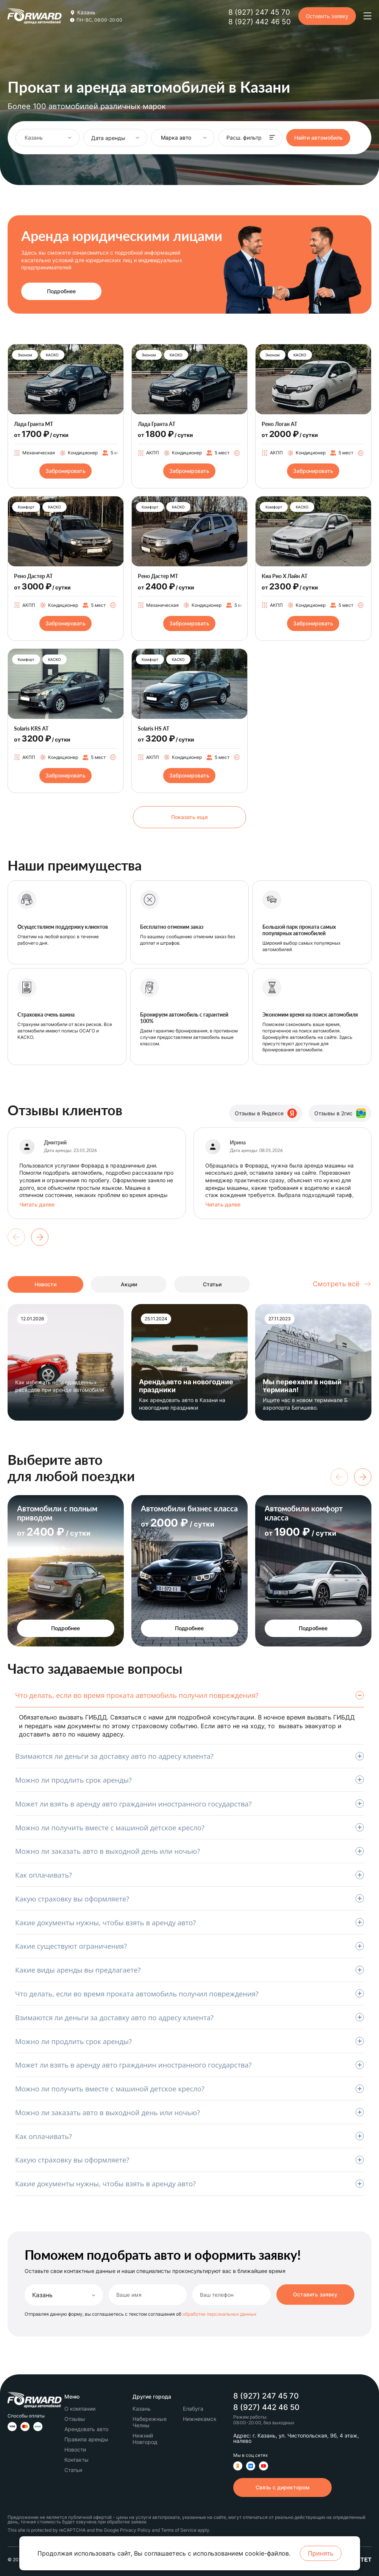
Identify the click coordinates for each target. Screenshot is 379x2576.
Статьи (212, 1284)
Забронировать (65, 471)
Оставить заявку (327, 16)
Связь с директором (283, 2487)
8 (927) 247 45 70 (259, 12)
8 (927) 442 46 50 (259, 21)
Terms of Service (179, 2530)
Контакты (76, 2459)
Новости (45, 1284)
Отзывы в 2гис (340, 1113)
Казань (42, 2295)
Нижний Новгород (145, 2438)
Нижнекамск (200, 2419)
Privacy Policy (135, 2530)
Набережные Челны (150, 2422)
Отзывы (74, 2419)
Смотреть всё (342, 1284)
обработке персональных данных (219, 2314)
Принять (321, 2553)
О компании (79, 2408)
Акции (129, 1284)
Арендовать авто (86, 2429)
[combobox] (48, 137)
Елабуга (193, 2408)
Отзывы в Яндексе (266, 1113)
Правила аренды (86, 2439)
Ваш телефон (217, 2295)
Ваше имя (129, 2295)
